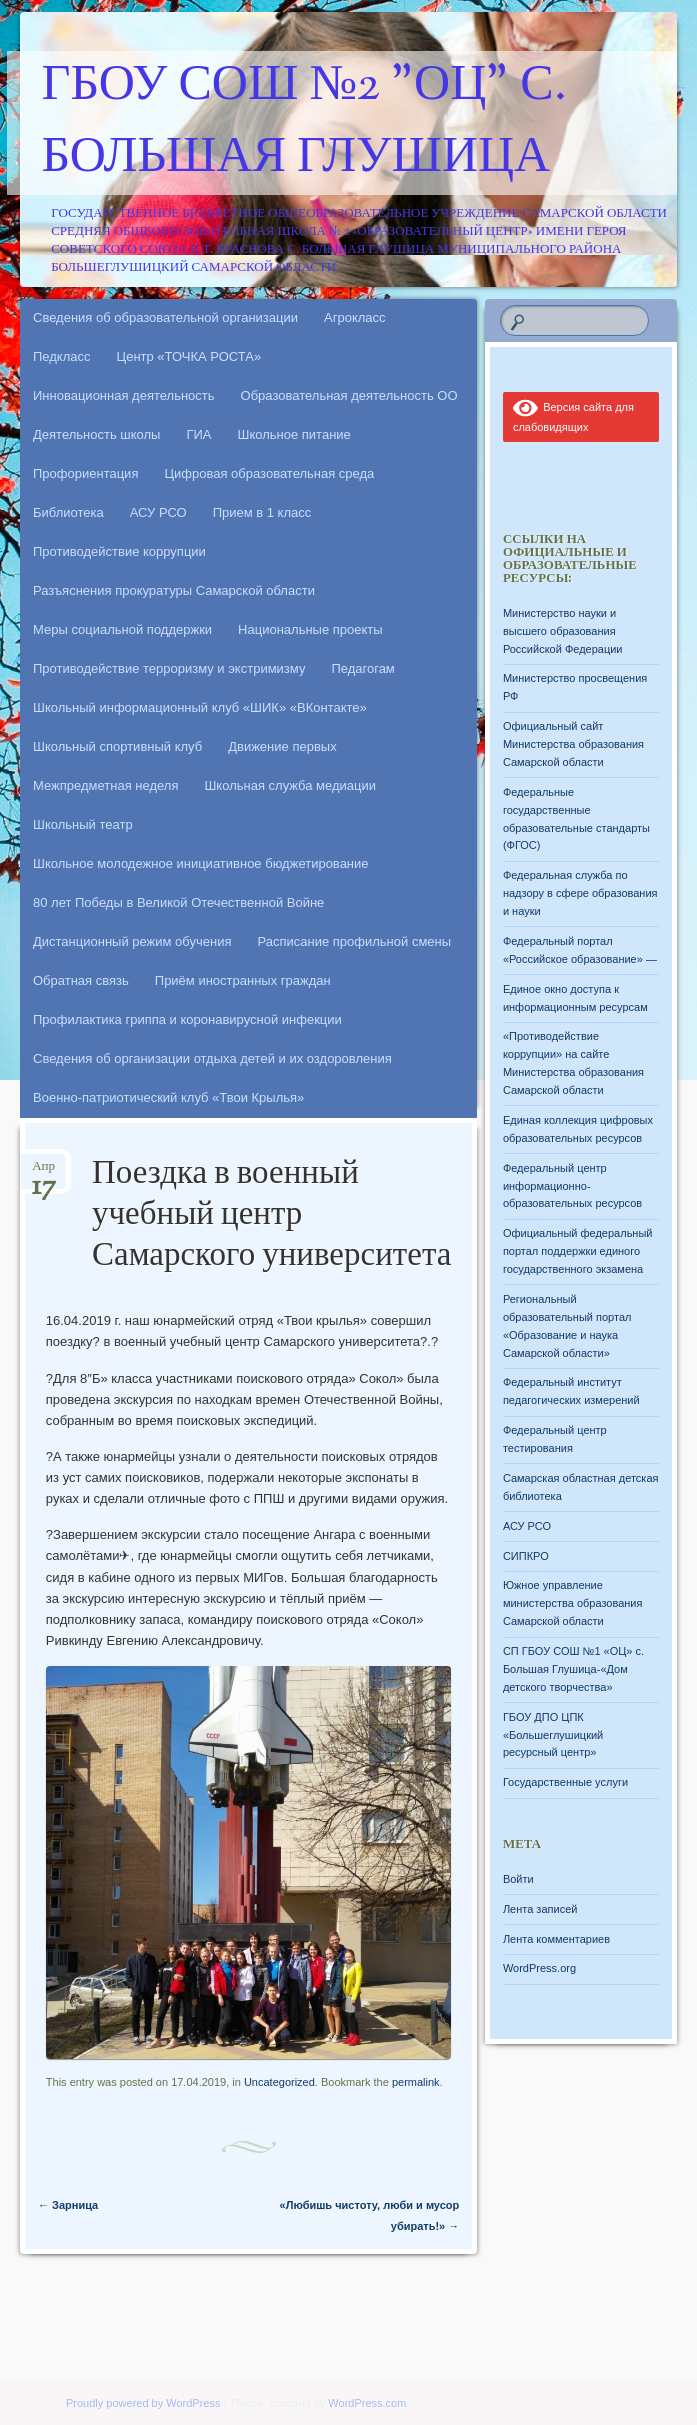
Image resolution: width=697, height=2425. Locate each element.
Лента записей (540, 1909)
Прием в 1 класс (262, 512)
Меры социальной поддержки (122, 629)
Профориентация (85, 473)
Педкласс (62, 356)
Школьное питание (294, 434)
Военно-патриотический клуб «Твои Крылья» (168, 1097)
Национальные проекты (310, 629)
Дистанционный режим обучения (132, 941)
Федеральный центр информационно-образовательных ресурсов (572, 1186)
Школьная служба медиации (290, 785)
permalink (416, 2082)
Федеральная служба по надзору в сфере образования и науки (580, 893)
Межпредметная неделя (105, 785)
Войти (518, 1879)
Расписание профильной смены (355, 941)
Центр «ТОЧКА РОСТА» (189, 356)
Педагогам (362, 668)
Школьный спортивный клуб (117, 746)
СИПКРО (526, 1556)
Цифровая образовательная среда (269, 473)
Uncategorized (279, 2082)
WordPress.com (367, 2403)
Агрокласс (355, 317)
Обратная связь (81, 980)
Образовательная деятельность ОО (349, 395)
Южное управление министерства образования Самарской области (573, 1603)
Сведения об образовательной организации (165, 317)
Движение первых (282, 746)
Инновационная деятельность (124, 395)
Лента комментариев (556, 1939)
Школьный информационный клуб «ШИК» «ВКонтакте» (200, 707)
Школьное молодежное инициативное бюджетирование (201, 863)
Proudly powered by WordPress (143, 2403)
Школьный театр (83, 824)
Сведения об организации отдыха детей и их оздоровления (212, 1058)
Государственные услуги (565, 1782)
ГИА (198, 434)
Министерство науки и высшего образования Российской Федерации (563, 631)
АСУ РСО (158, 512)
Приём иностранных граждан (243, 980)
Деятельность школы (96, 434)
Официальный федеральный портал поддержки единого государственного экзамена (578, 1251)
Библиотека (68, 512)
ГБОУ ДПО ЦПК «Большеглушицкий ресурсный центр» (553, 1735)
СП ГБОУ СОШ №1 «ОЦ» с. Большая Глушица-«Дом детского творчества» (573, 1669)
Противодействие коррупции (119, 551)
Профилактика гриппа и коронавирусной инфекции (187, 1019)
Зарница (68, 2205)
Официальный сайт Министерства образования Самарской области (573, 744)
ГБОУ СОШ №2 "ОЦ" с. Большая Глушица (304, 123)
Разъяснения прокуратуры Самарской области (174, 590)
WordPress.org (539, 1968)
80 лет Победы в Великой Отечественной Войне (178, 902)
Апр (44, 1172)
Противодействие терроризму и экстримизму (169, 668)
